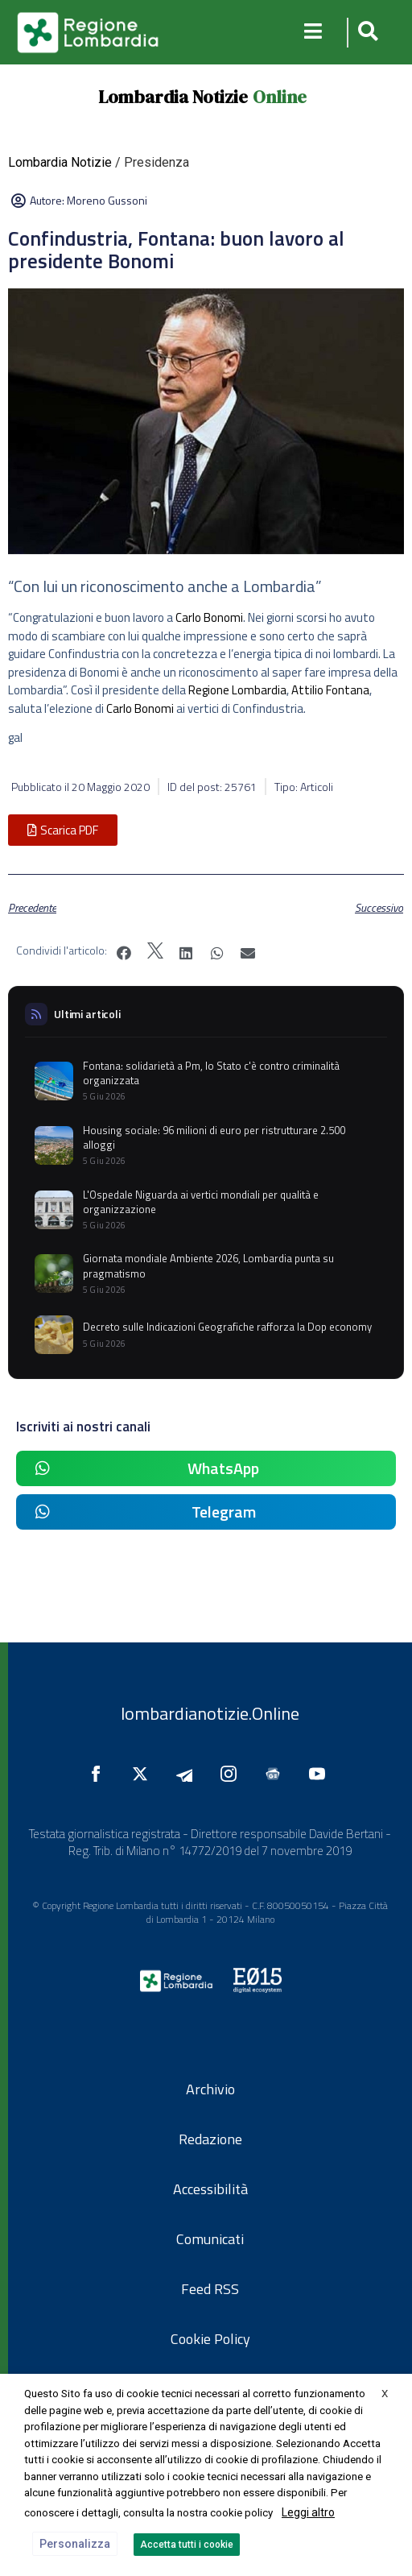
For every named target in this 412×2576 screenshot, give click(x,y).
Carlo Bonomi (209, 617)
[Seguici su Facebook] (100, 1774)
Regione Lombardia (237, 690)
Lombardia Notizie (173, 97)
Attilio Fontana (330, 690)
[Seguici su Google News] (277, 1774)
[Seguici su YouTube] (321, 1774)
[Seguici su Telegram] (188, 1774)
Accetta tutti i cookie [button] (186, 2544)
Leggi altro (308, 2512)
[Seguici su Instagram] (232, 1774)
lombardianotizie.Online (210, 1713)
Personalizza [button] (74, 2543)
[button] (366, 33)
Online (280, 97)
